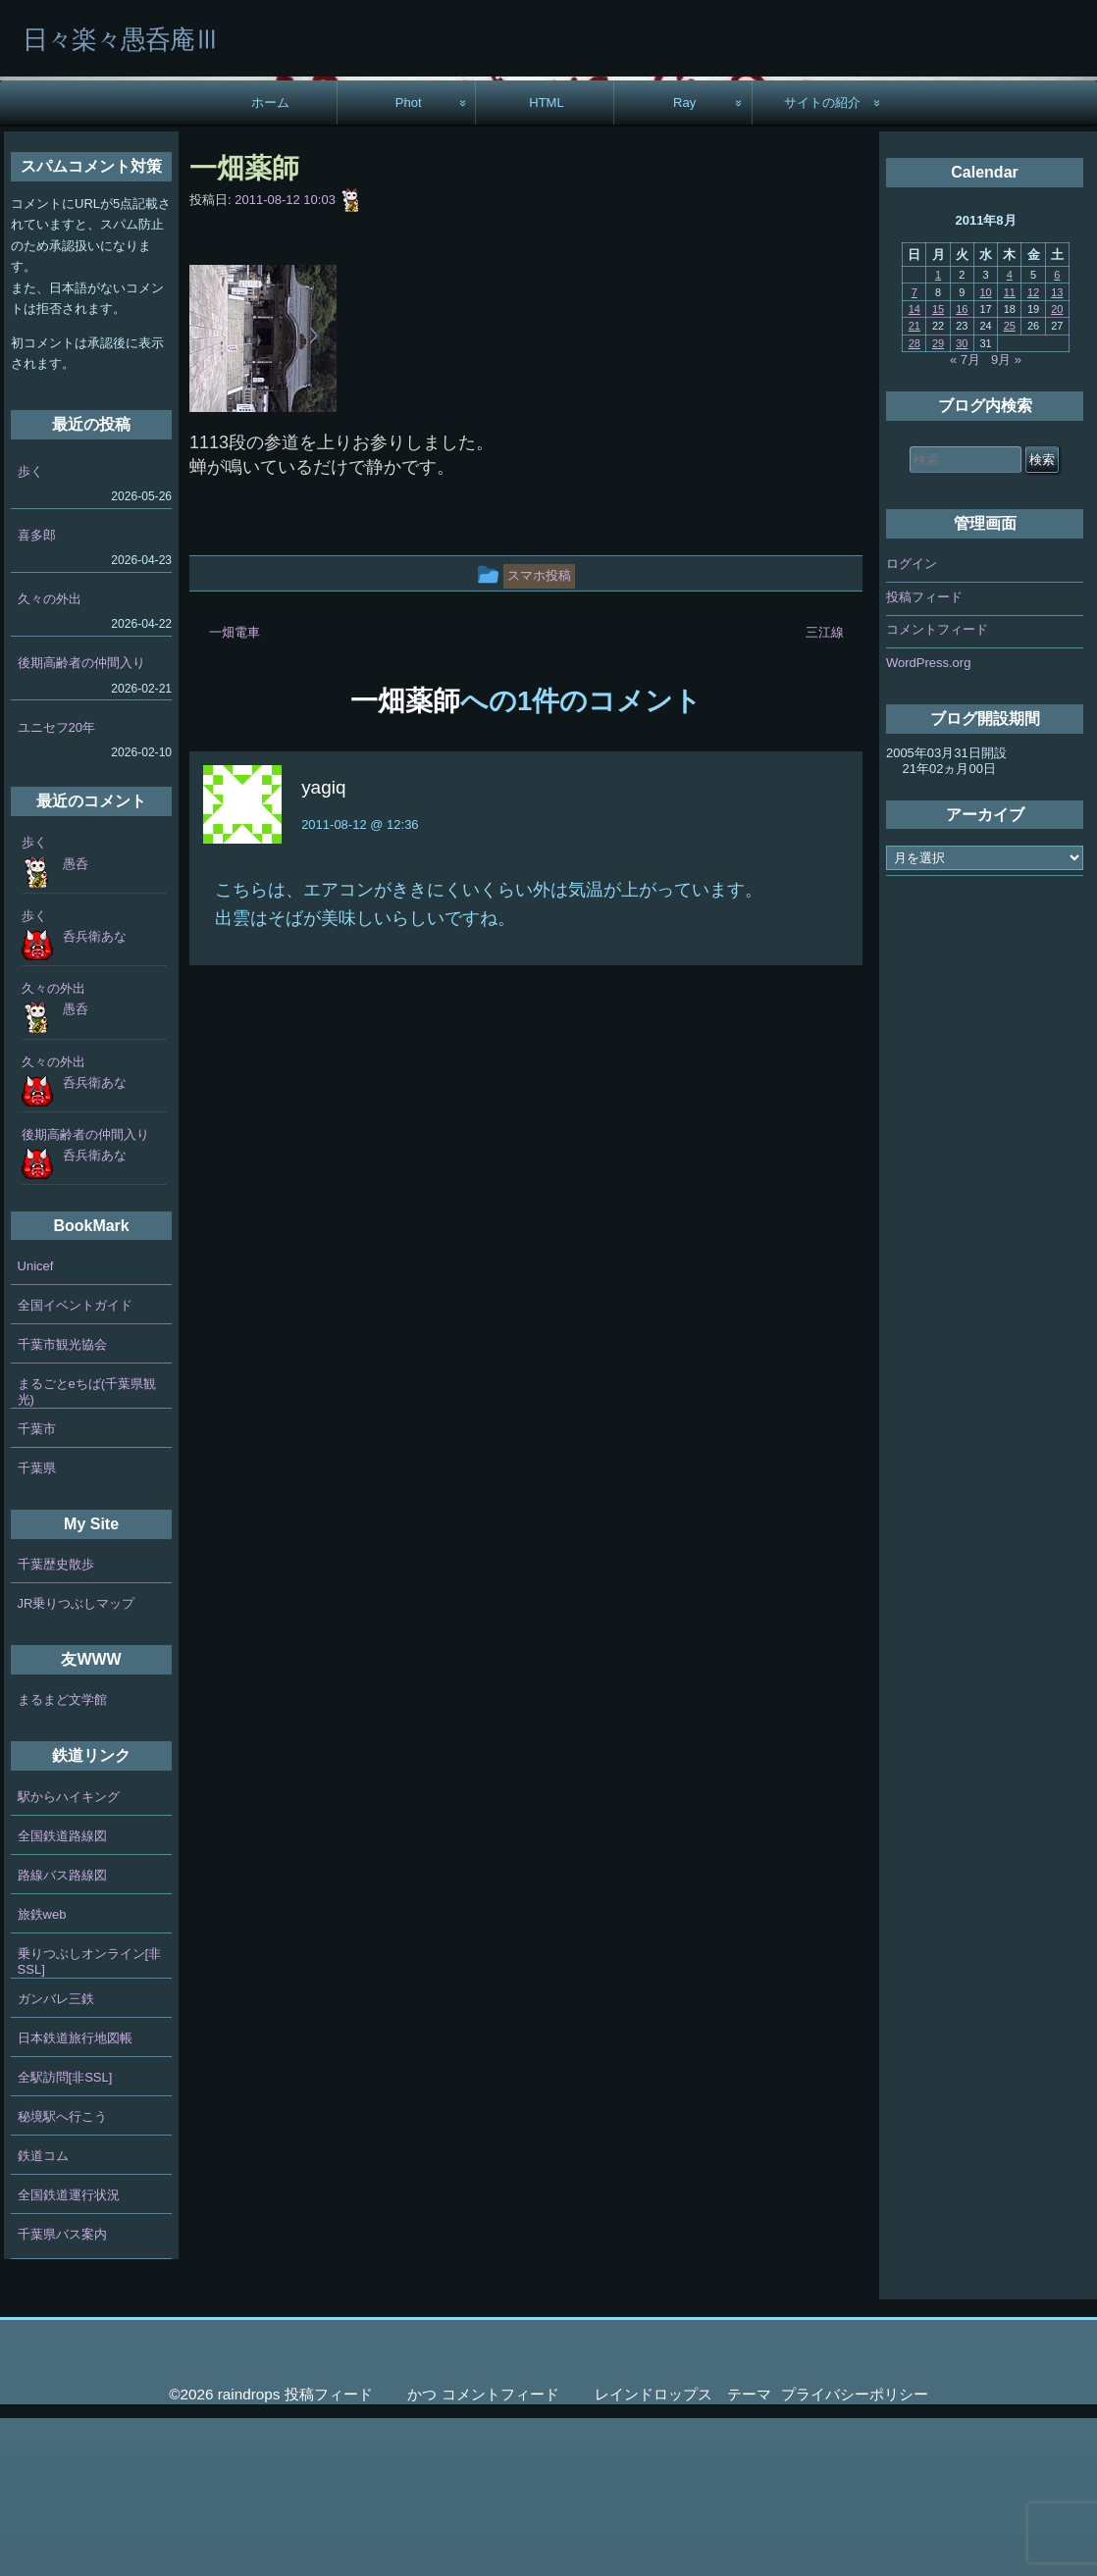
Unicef (36, 1424)
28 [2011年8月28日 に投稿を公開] (914, 501)
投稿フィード (924, 754)
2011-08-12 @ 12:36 (359, 982)
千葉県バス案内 (62, 2392)
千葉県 (37, 1626)
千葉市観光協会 (62, 1502)
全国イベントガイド (75, 1463)
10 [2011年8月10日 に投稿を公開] (985, 450)
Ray (684, 260)
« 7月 (965, 517)
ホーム (270, 260)
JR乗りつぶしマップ (76, 1761)
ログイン (911, 721)
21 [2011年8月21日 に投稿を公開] (914, 483)
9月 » (1006, 517)
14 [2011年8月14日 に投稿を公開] (914, 467)
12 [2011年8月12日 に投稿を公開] (1033, 450)
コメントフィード (937, 787)
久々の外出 (49, 756)
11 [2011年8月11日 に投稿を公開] (1010, 450)
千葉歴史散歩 (56, 1722)
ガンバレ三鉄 (56, 2156)
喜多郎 (37, 693)
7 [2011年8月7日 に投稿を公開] (914, 450)
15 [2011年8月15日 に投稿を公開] (938, 467)
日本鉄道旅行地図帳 (75, 2196)
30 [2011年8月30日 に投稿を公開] (961, 501)
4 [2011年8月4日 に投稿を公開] (1010, 432)
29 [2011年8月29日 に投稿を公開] (938, 501)
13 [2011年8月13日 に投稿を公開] (1057, 450)
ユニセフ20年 (56, 885)
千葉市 (37, 1586)
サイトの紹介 (822, 260)
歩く (30, 629)
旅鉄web (42, 2072)
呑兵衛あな (95, 1094)
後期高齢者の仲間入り (81, 820)
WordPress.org (928, 820)
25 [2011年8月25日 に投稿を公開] (1010, 483)
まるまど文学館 (62, 1857)
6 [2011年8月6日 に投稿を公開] (1057, 432)
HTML (546, 260)
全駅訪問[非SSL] (65, 2235)
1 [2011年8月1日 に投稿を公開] (938, 432)
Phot (408, 260)
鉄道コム (43, 2313)
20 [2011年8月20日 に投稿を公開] (1057, 467)
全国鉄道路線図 (62, 1993)
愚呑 (75, 1021)
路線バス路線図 (62, 2033)
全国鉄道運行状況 (69, 2352)
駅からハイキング (69, 1954)
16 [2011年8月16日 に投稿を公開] (961, 467)
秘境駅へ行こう (62, 2274)
